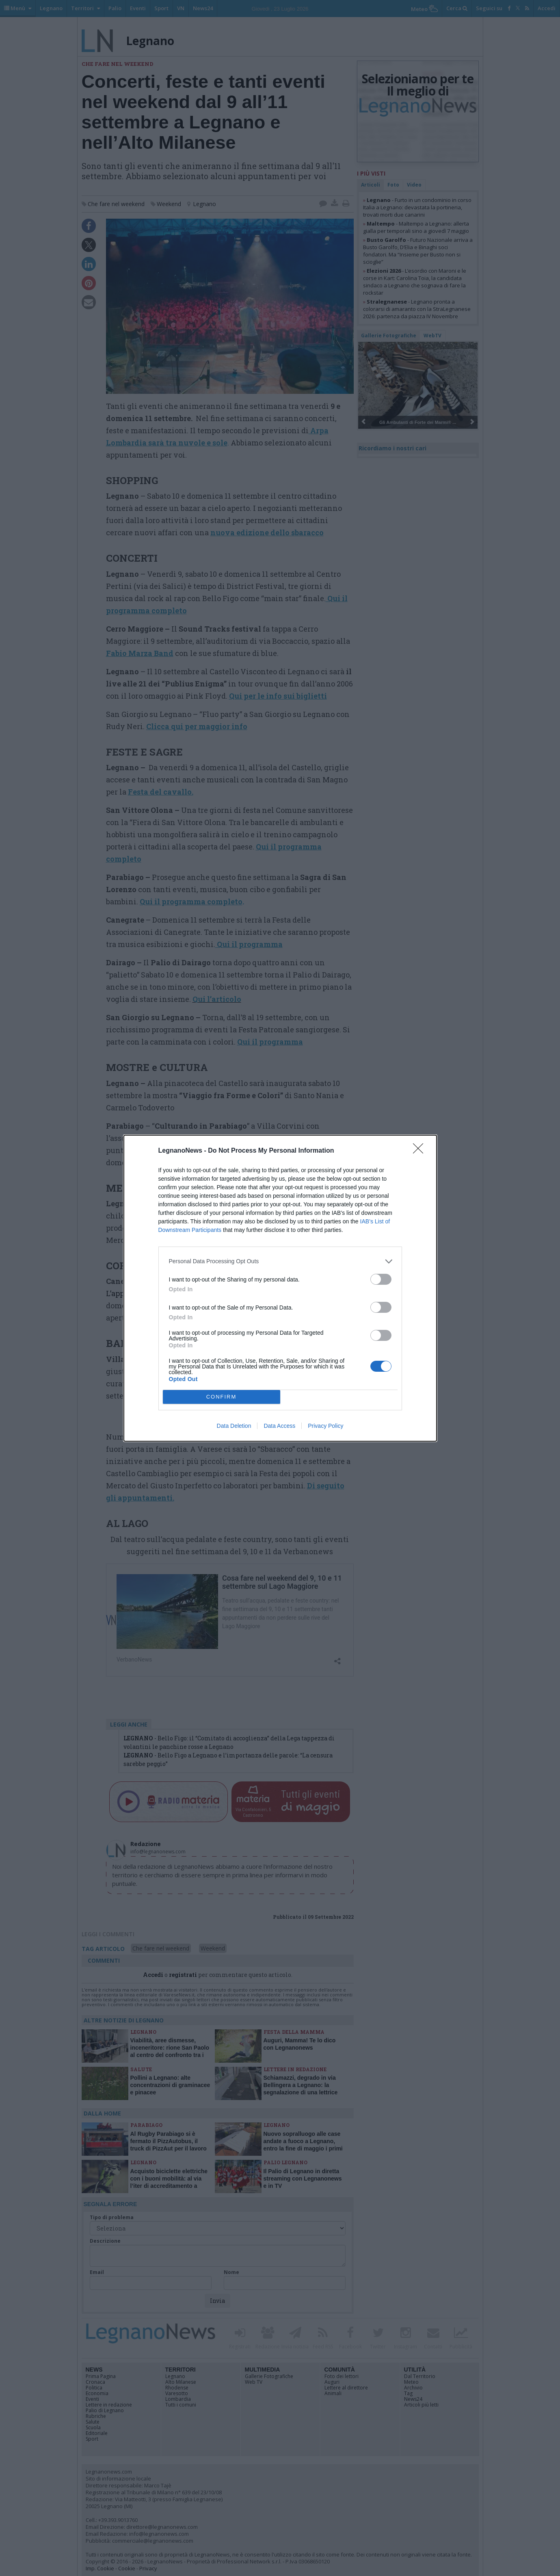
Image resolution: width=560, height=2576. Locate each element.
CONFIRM (221, 1397)
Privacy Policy (325, 1426)
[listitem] (280, 1261)
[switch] (380, 1279)
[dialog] (280, 1288)
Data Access (279, 1426)
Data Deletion (234, 1426)
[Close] (420, 1151)
